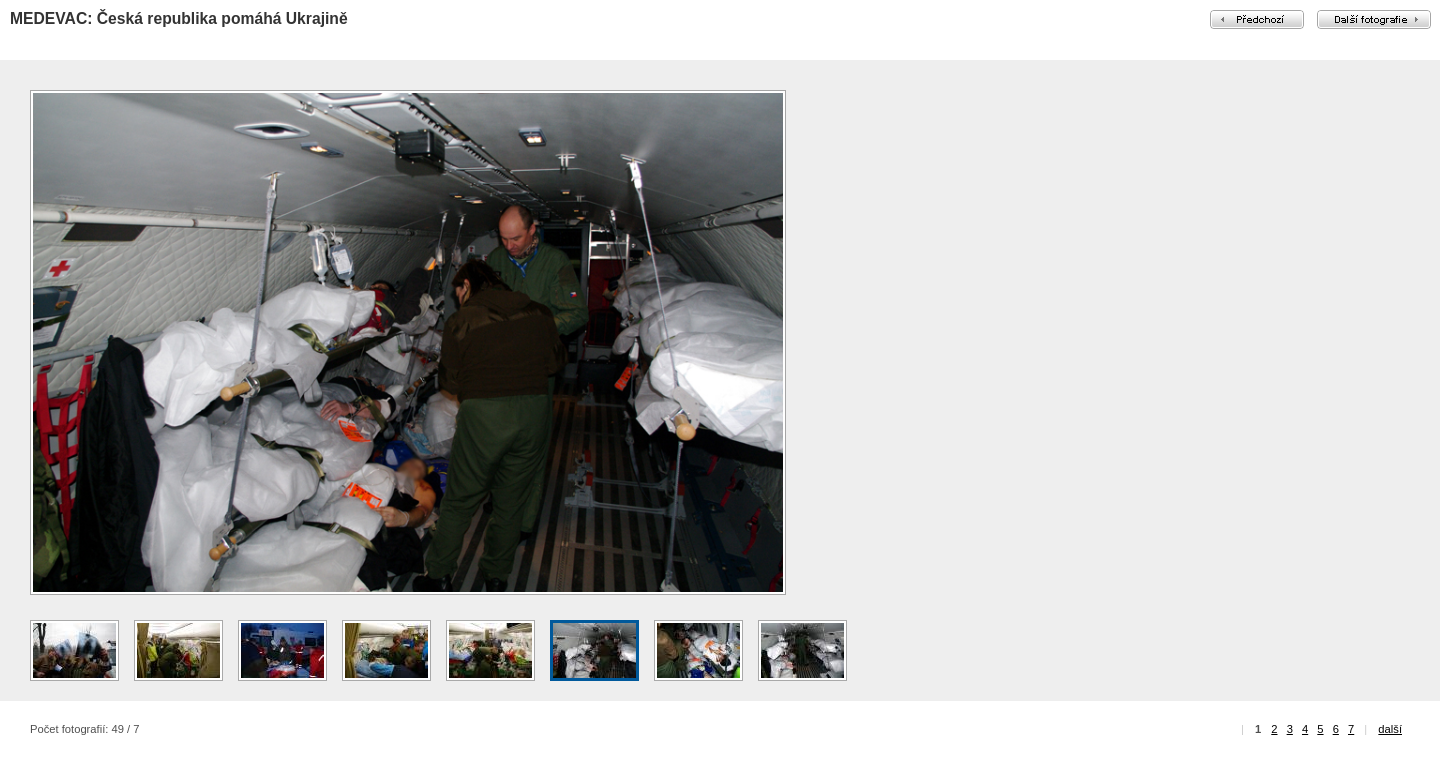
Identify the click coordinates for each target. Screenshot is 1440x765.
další (1390, 729)
